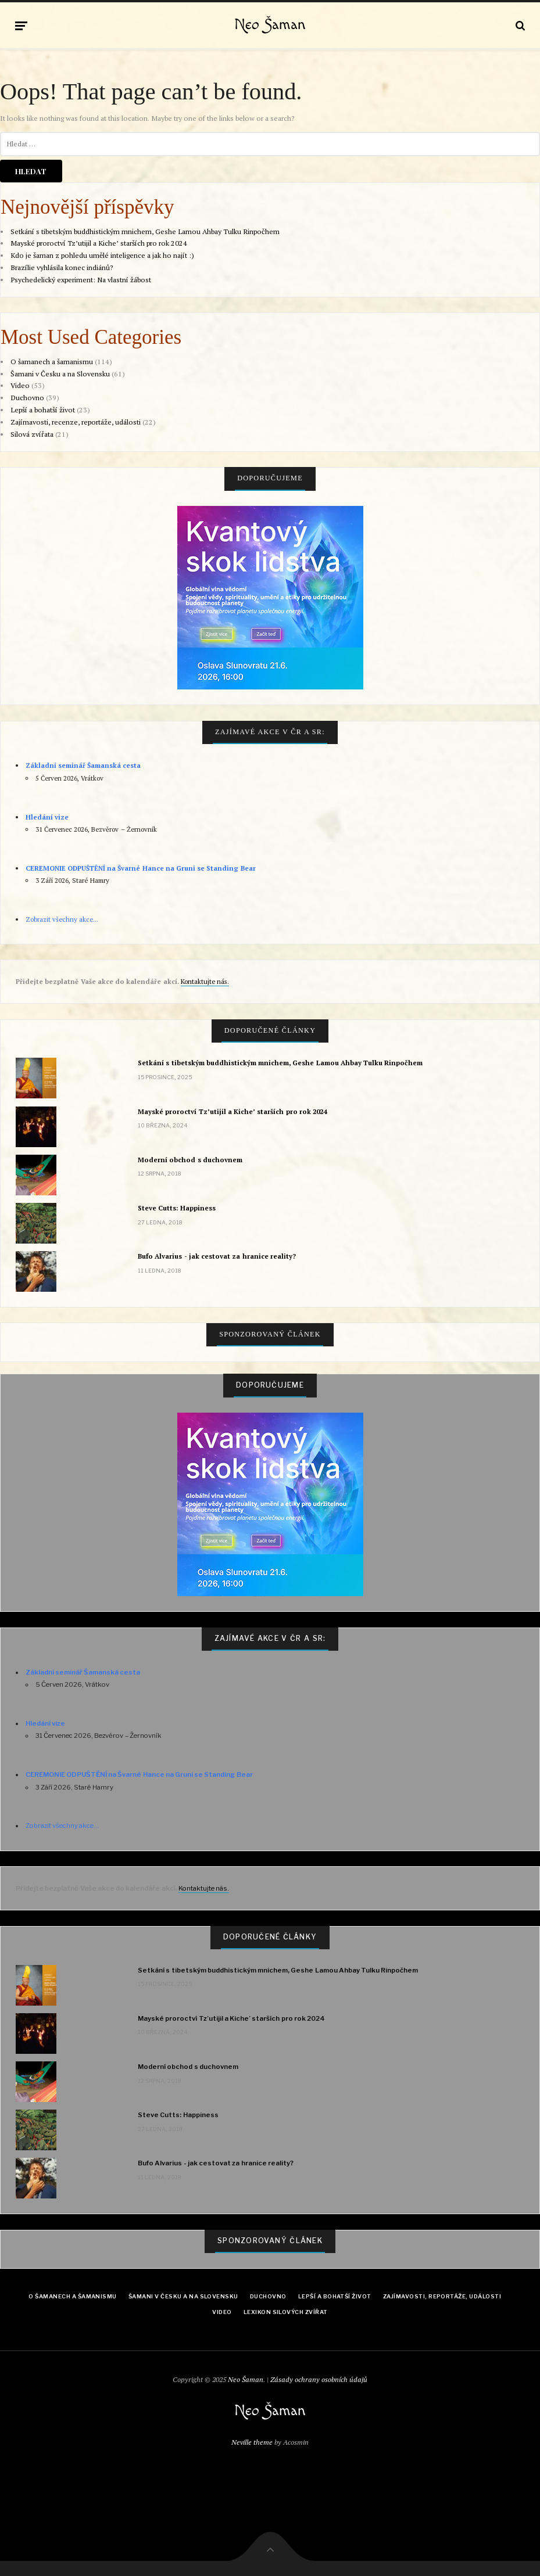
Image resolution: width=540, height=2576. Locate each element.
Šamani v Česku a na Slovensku (60, 374)
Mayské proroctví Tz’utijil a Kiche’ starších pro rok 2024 (98, 243)
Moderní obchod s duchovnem (190, 1159)
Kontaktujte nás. (205, 981)
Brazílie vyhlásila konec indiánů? (61, 267)
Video (20, 385)
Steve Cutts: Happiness (176, 1207)
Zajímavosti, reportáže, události (442, 2296)
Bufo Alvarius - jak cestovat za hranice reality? (217, 1256)
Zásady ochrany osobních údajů (318, 2379)
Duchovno (27, 398)
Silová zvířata (31, 434)
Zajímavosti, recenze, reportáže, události (75, 422)
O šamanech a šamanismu (51, 362)
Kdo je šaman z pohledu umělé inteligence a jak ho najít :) (102, 255)
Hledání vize (47, 817)
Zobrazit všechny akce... (62, 919)
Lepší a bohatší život (42, 410)
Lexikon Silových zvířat (286, 2312)
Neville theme (252, 2442)
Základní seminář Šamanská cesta (83, 765)
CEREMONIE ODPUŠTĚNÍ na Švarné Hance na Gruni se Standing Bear (141, 868)
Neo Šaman (270, 25)
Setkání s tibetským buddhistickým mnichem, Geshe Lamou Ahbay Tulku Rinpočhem (145, 231)
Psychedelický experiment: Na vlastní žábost (80, 280)
